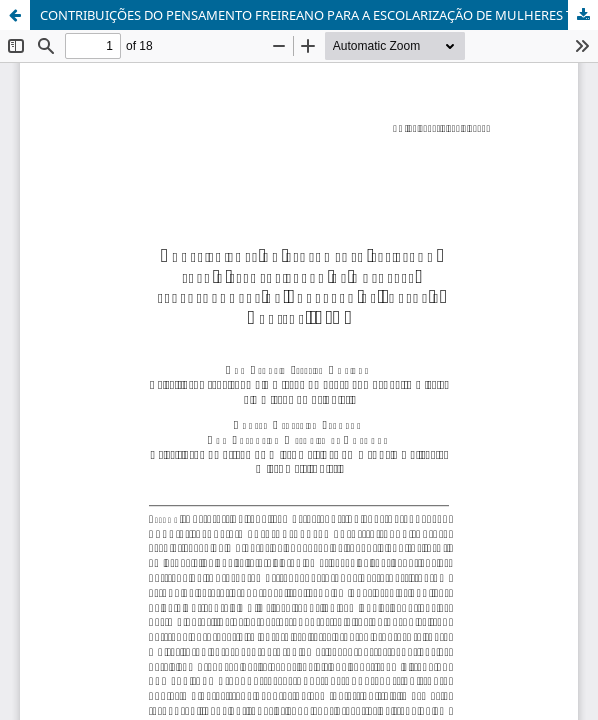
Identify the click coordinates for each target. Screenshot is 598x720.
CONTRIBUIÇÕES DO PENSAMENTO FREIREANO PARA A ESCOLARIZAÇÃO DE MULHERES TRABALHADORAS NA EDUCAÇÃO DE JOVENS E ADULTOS (319, 15)
